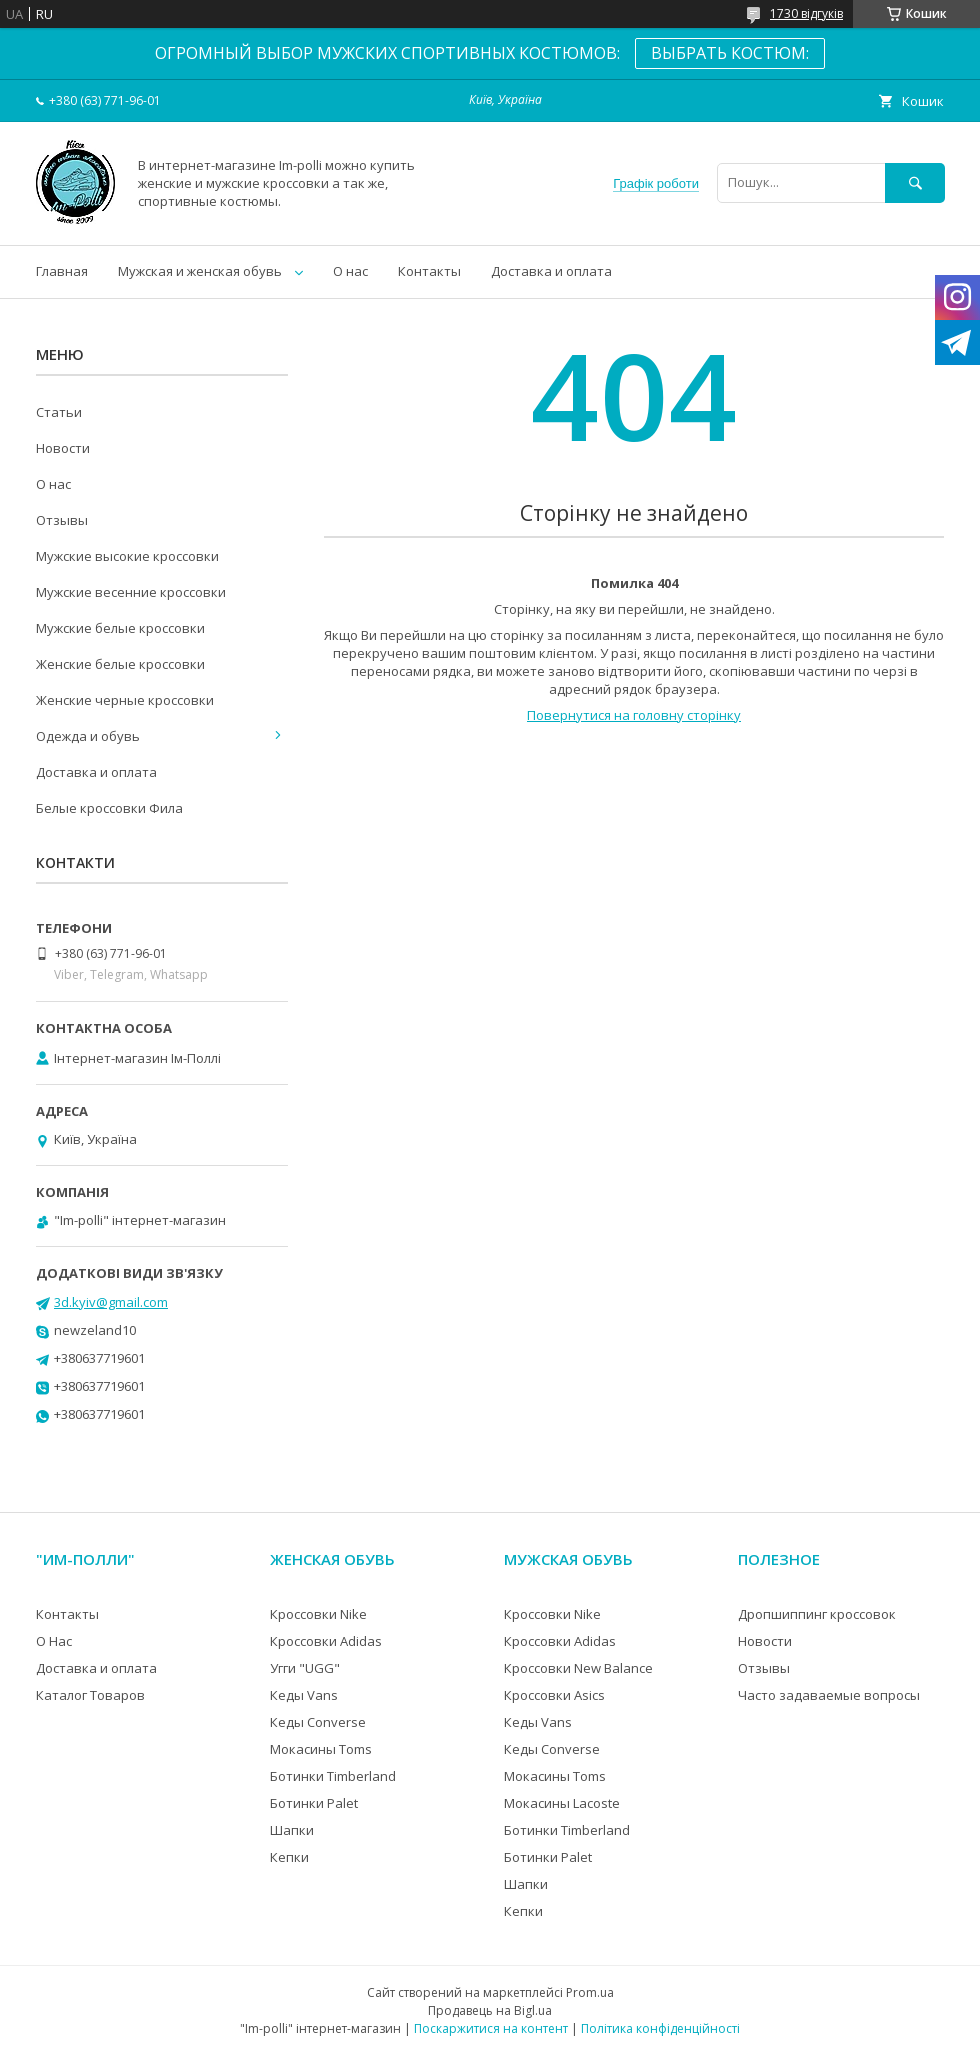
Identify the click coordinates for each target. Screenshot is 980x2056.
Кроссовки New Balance (578, 1668)
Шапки (292, 1830)
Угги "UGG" (305, 1668)
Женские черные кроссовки (125, 700)
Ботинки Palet (314, 1803)
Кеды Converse (318, 1722)
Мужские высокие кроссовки (127, 556)
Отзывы (62, 520)
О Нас (54, 1641)
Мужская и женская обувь (200, 271)
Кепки (289, 1857)
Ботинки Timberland (333, 1776)
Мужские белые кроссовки (120, 628)
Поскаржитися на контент (491, 2028)
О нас (350, 271)
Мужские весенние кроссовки (131, 592)
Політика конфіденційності (660, 2028)
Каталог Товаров (90, 1695)
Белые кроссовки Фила (109, 808)
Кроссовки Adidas (326, 1641)
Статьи (59, 412)
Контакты (429, 271)
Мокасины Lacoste (562, 1803)
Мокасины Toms (321, 1749)
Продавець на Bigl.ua (490, 2010)
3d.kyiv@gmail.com (111, 1302)
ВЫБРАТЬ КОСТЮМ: (730, 53)
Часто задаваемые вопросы (829, 1695)
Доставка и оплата (551, 271)
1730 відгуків (806, 13)
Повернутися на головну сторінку (634, 715)
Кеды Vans (304, 1695)
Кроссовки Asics (554, 1695)
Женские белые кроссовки (120, 664)
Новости (63, 448)
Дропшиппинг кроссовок (817, 1614)
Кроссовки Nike (318, 1614)
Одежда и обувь (88, 736)
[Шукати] (915, 182)
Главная (62, 271)
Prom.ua (590, 1992)
